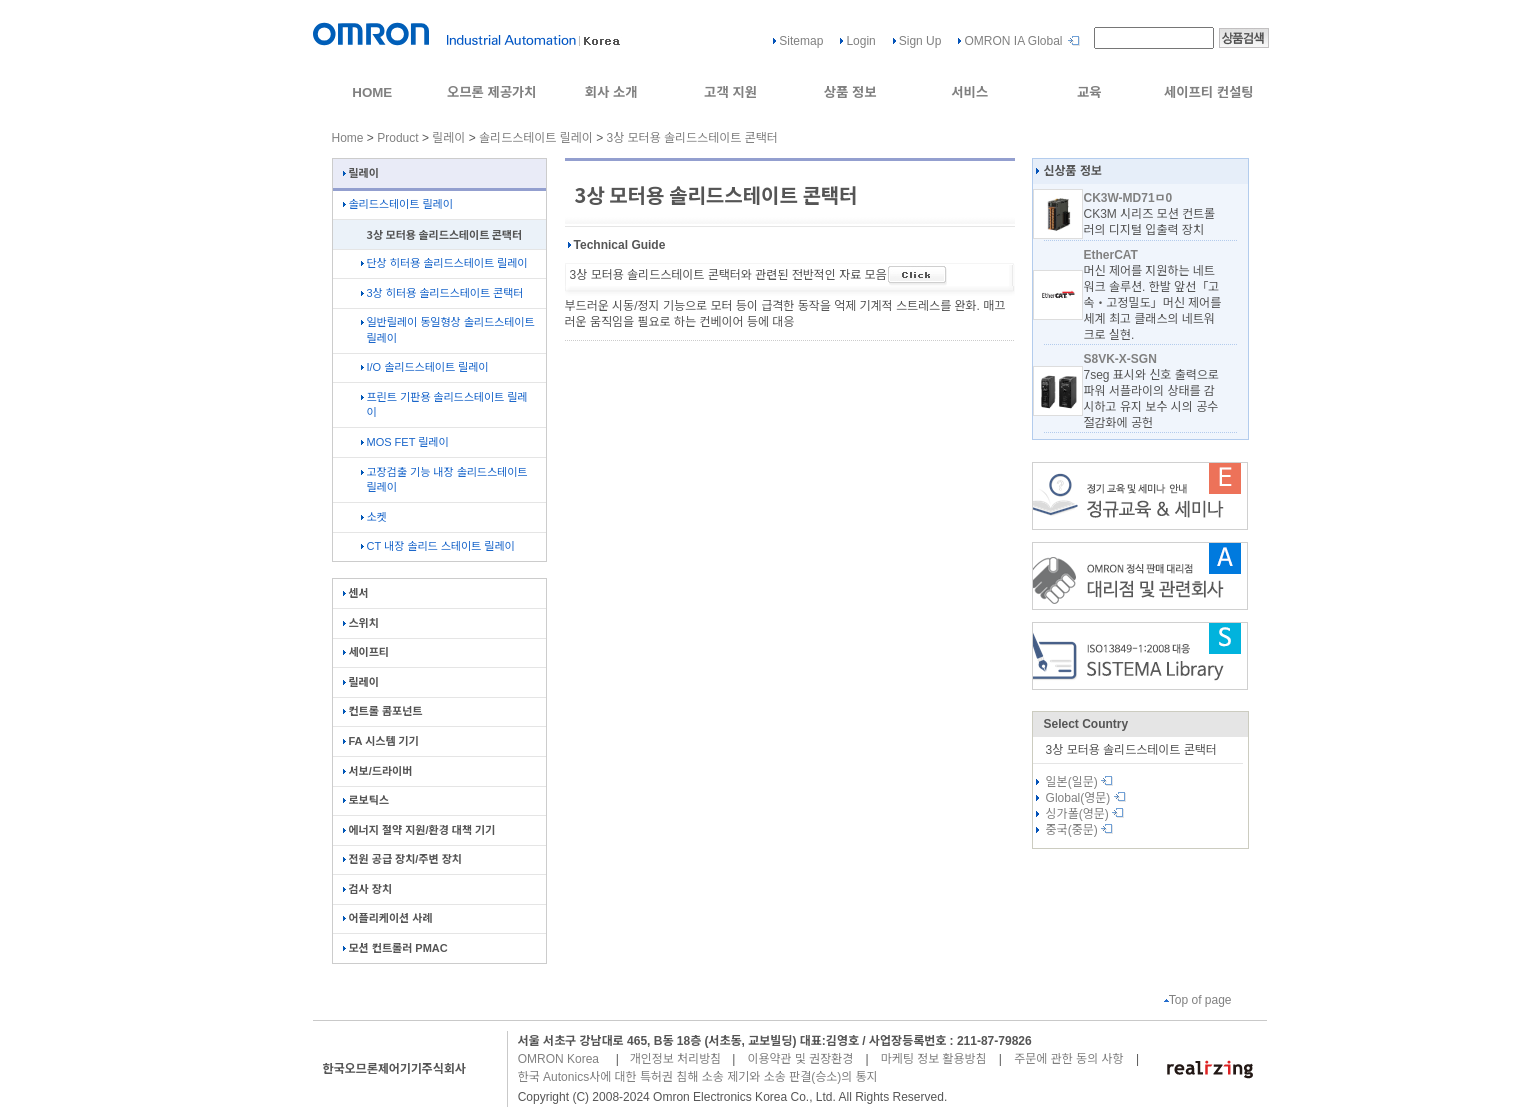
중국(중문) (1080, 830)
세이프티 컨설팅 (1209, 92)
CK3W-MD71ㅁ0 (1127, 198)
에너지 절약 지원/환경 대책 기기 (419, 830)
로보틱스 (366, 800)
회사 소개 (611, 92)
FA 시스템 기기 (381, 741)
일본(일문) (1080, 782)
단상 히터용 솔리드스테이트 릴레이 (444, 263)
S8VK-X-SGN (1119, 359)
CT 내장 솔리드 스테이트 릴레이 (438, 546)
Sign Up (920, 41)
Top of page (1198, 1000)
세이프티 (366, 652)
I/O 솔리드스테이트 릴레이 (425, 367)
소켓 (374, 517)
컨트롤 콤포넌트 (383, 711)
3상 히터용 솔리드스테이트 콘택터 (442, 293)
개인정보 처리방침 (676, 1059)
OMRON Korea (558, 1059)
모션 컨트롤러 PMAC (395, 948)
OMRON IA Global (1013, 41)
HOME (372, 92)
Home (348, 138)
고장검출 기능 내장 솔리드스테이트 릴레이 (444, 479)
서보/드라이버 (378, 771)
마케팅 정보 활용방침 (934, 1059)
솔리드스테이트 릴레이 (536, 138)
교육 (1089, 92)
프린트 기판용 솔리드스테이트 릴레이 (444, 404)
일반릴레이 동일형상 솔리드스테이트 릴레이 (448, 329)
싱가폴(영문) (1085, 814)
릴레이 (448, 138)
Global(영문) (1086, 798)
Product (397, 138)
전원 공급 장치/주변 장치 (402, 859)
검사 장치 (368, 889)
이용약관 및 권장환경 (800, 1059)
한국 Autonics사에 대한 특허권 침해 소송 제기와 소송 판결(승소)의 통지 (698, 1077)
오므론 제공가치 (492, 92)
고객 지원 (730, 92)
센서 (356, 593)
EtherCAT (1110, 255)
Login (860, 41)
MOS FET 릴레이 (405, 442)
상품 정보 (850, 92)
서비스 (969, 92)
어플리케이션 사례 (388, 918)
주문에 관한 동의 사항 (1068, 1059)
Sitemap (801, 41)
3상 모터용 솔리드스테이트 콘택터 (692, 138)
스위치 (361, 623)
